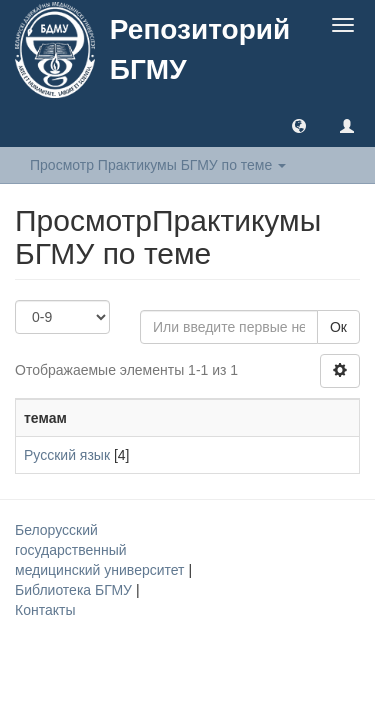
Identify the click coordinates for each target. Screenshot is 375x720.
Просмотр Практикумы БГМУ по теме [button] (158, 165)
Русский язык (67, 455)
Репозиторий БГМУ (200, 49)
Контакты (45, 610)
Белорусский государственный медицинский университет (101, 550)
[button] (299, 125)
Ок (338, 327)
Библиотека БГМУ (75, 590)
